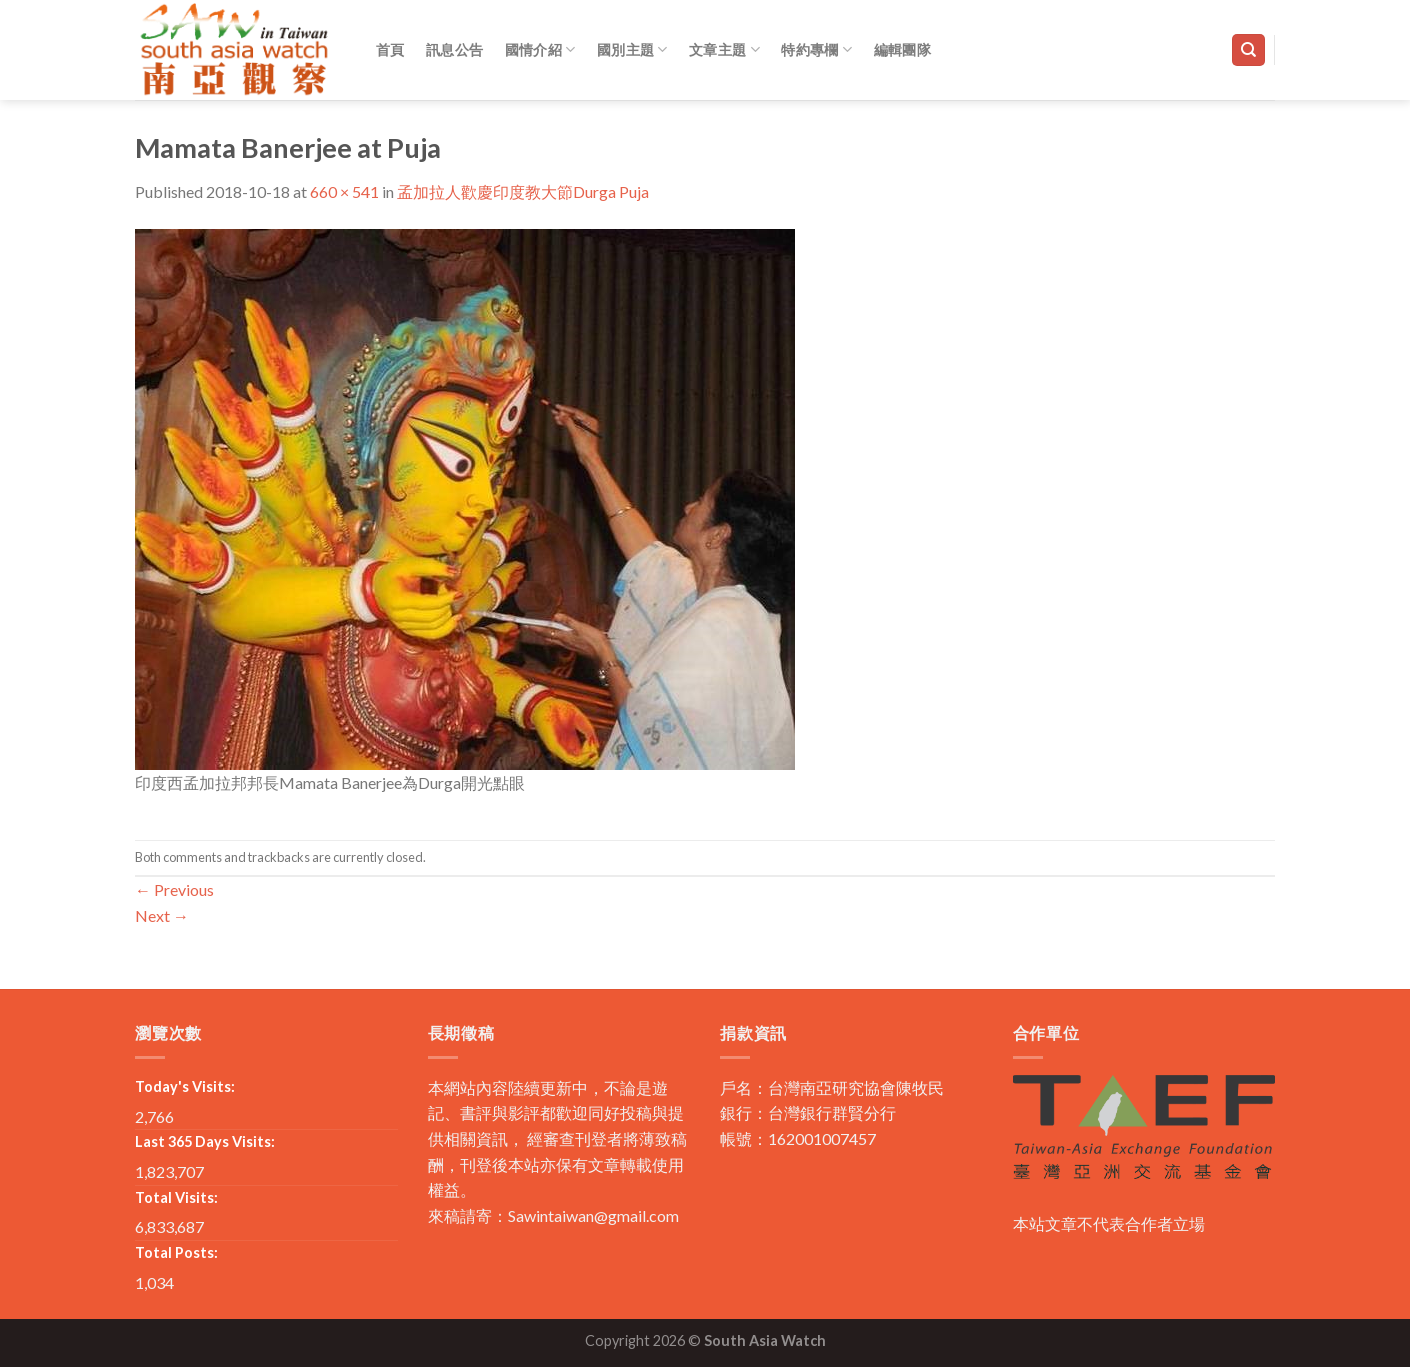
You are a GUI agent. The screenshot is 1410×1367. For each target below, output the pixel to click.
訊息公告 (454, 49)
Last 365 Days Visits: (205, 1141)
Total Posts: (176, 1252)
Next (162, 915)
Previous (174, 889)
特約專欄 (816, 49)
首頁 (390, 49)
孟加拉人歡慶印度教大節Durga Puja (523, 191)
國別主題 (632, 49)
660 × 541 (344, 191)
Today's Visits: (185, 1086)
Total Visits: (176, 1197)
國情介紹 (540, 49)
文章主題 (724, 49)
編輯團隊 (902, 49)
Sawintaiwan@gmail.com (593, 1215)
